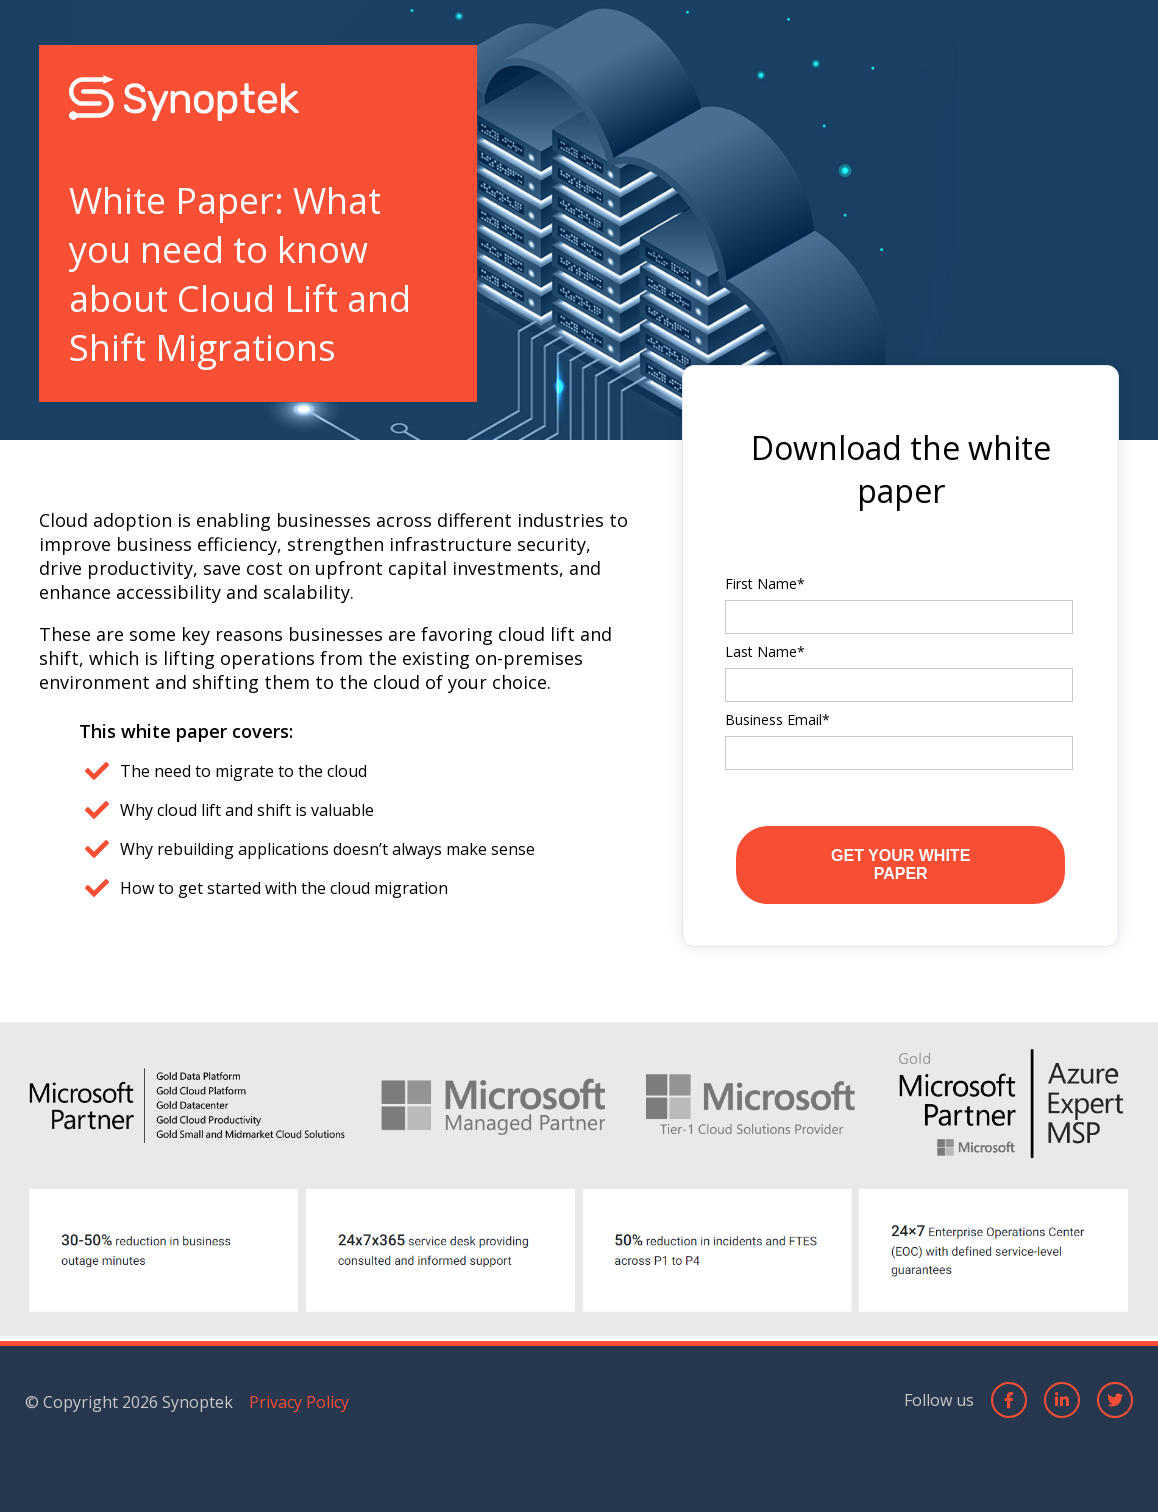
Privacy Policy (299, 1402)
